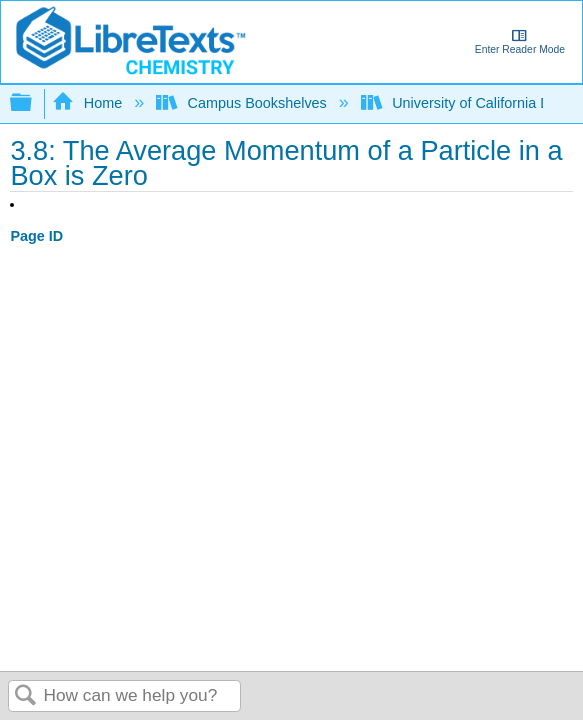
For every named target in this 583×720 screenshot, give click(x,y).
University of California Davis (470, 103)
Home (89, 103)
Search (26, 696)
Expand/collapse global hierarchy (34, 103)
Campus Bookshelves (243, 103)
